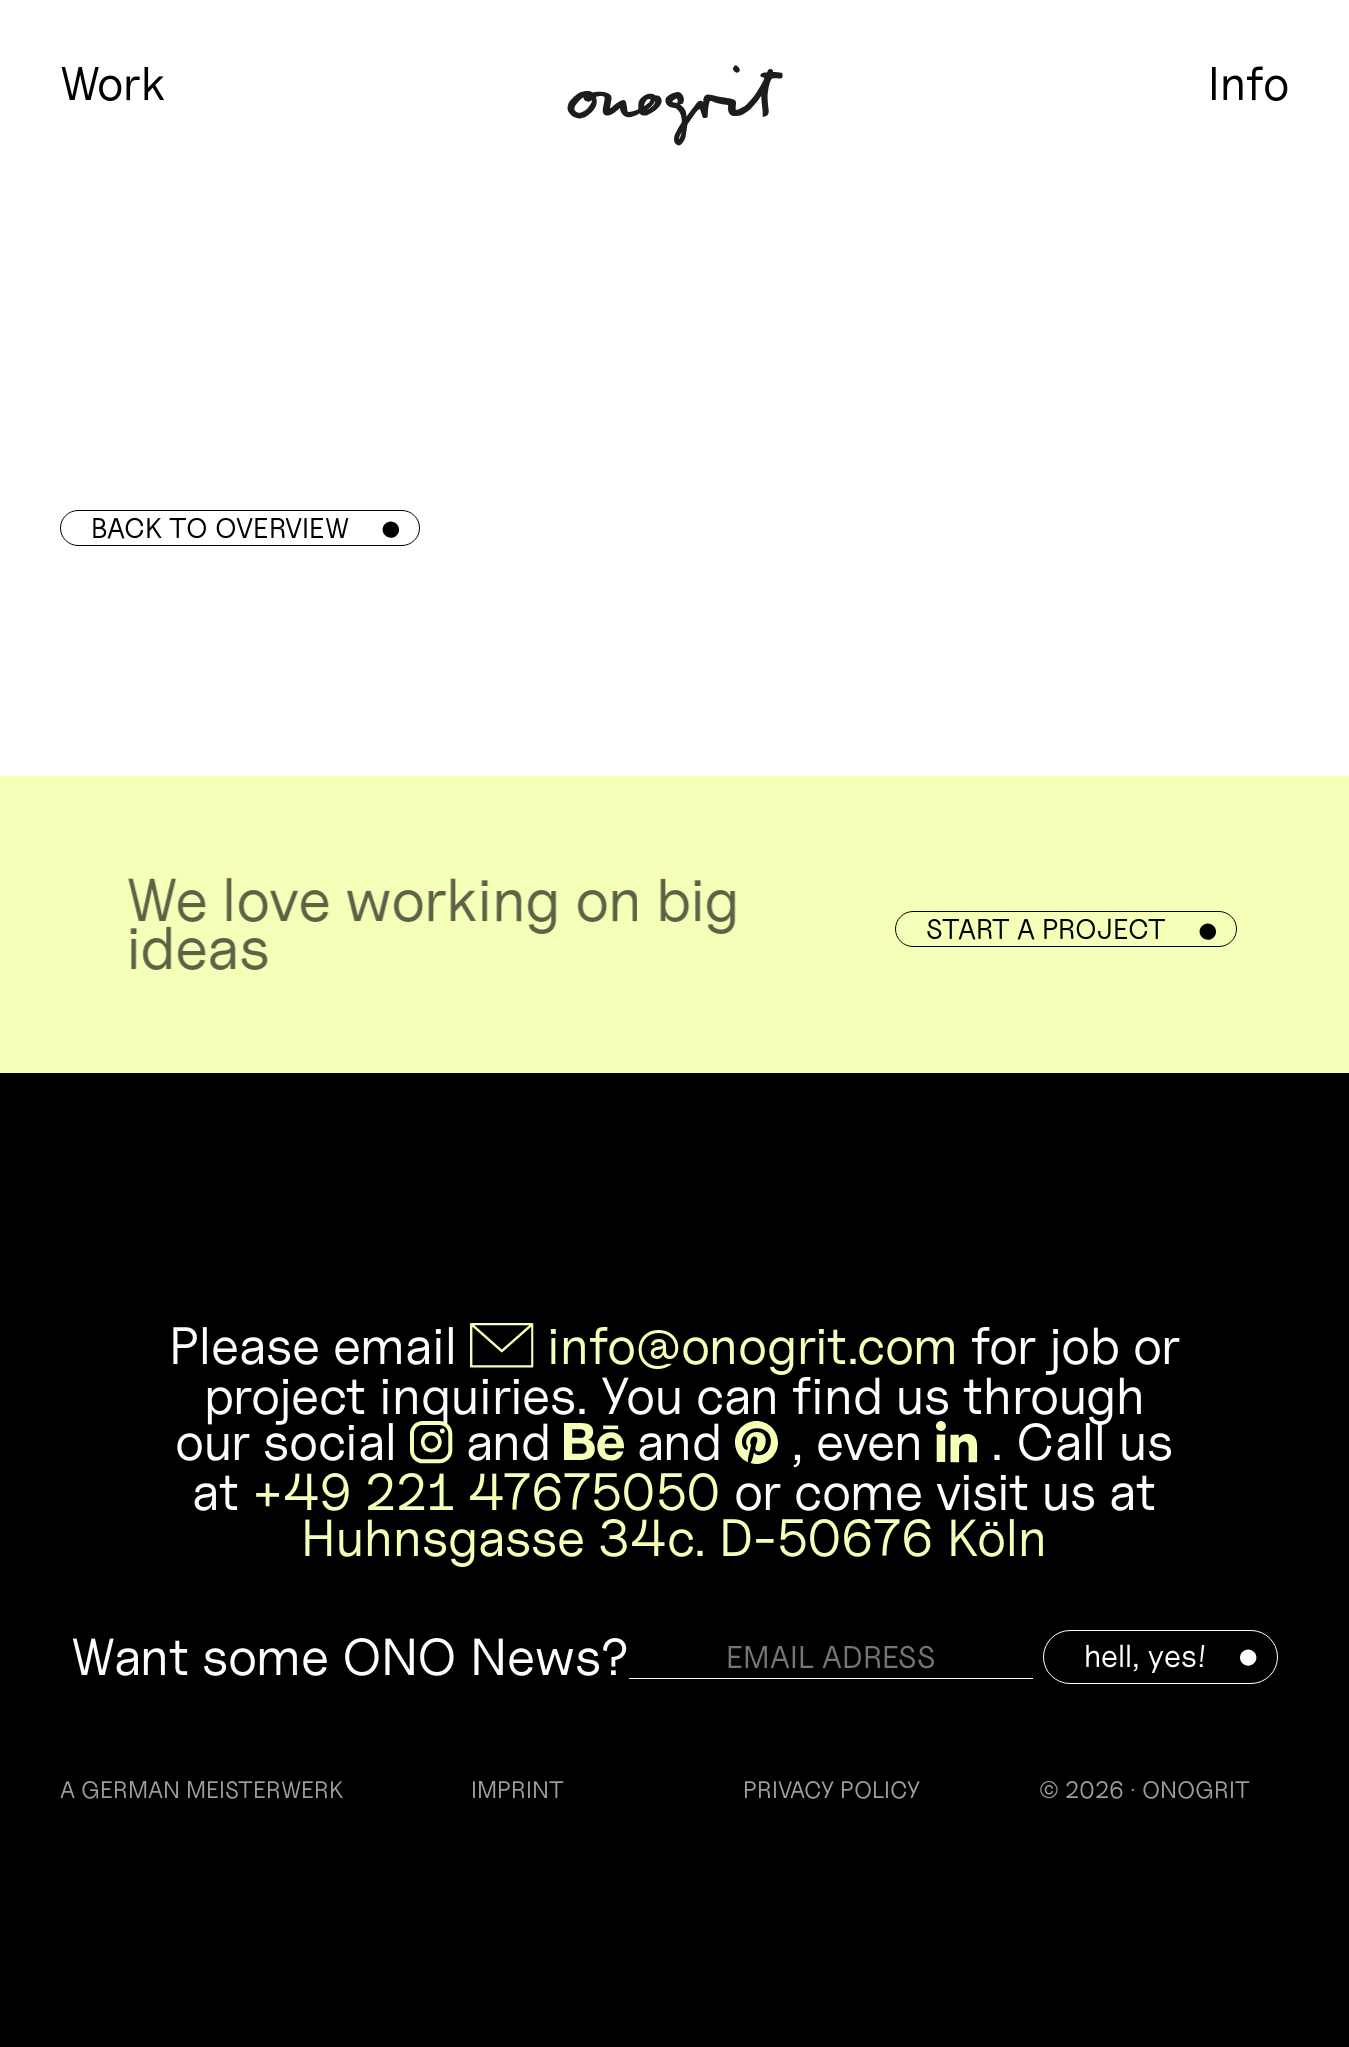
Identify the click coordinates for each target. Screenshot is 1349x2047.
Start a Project (1071, 929)
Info (1248, 83)
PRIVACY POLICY (831, 1790)
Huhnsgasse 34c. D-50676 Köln (674, 1537)
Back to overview (245, 528)
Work (112, 83)
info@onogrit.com (752, 1345)
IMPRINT (517, 1790)
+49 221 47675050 (486, 1491)
